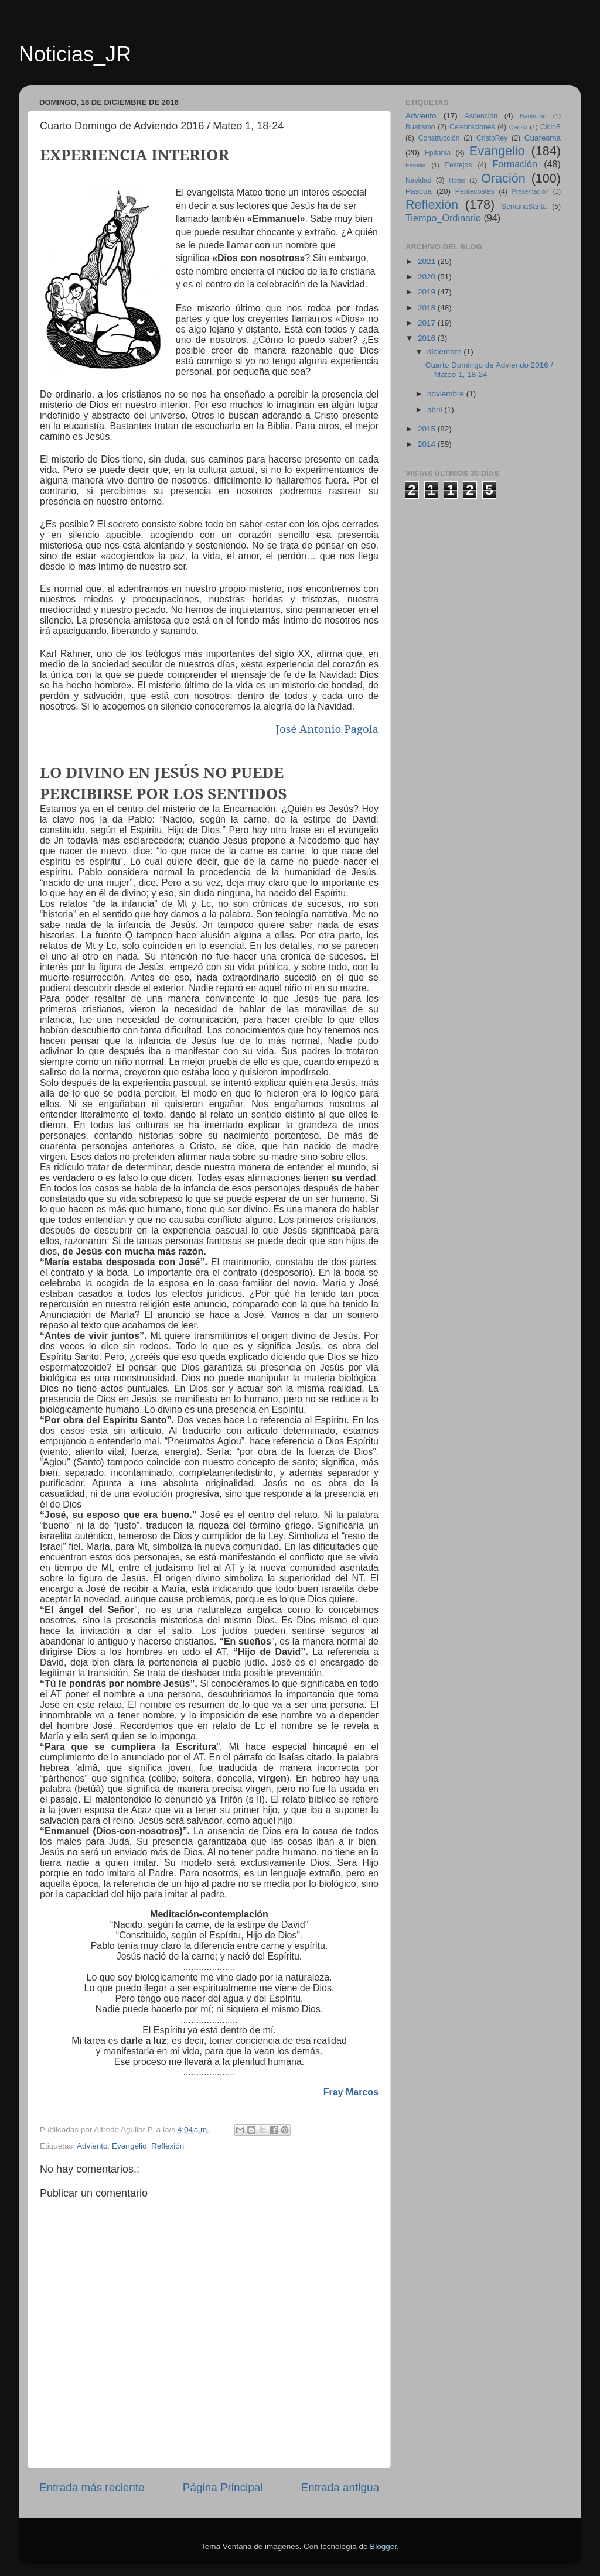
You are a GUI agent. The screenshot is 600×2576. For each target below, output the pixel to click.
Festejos (458, 165)
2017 (428, 322)
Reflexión (167, 2146)
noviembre (446, 393)
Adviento (92, 2146)
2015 (428, 428)
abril (435, 409)
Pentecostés (475, 191)
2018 (428, 307)
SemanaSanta (524, 207)
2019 (428, 291)
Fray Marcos (351, 2092)
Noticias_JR (75, 54)
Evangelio (129, 2146)
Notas (457, 180)
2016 (428, 338)
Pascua (418, 191)
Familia (415, 165)
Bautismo (533, 115)
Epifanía (438, 153)
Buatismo (420, 127)
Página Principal (223, 2487)
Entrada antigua (340, 2487)
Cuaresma (542, 137)
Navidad (418, 180)
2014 (428, 444)
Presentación (530, 191)
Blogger (383, 2546)
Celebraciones (472, 127)
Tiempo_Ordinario (443, 218)
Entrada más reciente (92, 2487)
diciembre (445, 351)
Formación (514, 164)
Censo (518, 127)
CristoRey (491, 138)
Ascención (481, 116)
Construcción (439, 138)
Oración (503, 178)
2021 (428, 261)
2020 (428, 276)
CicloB (550, 127)
